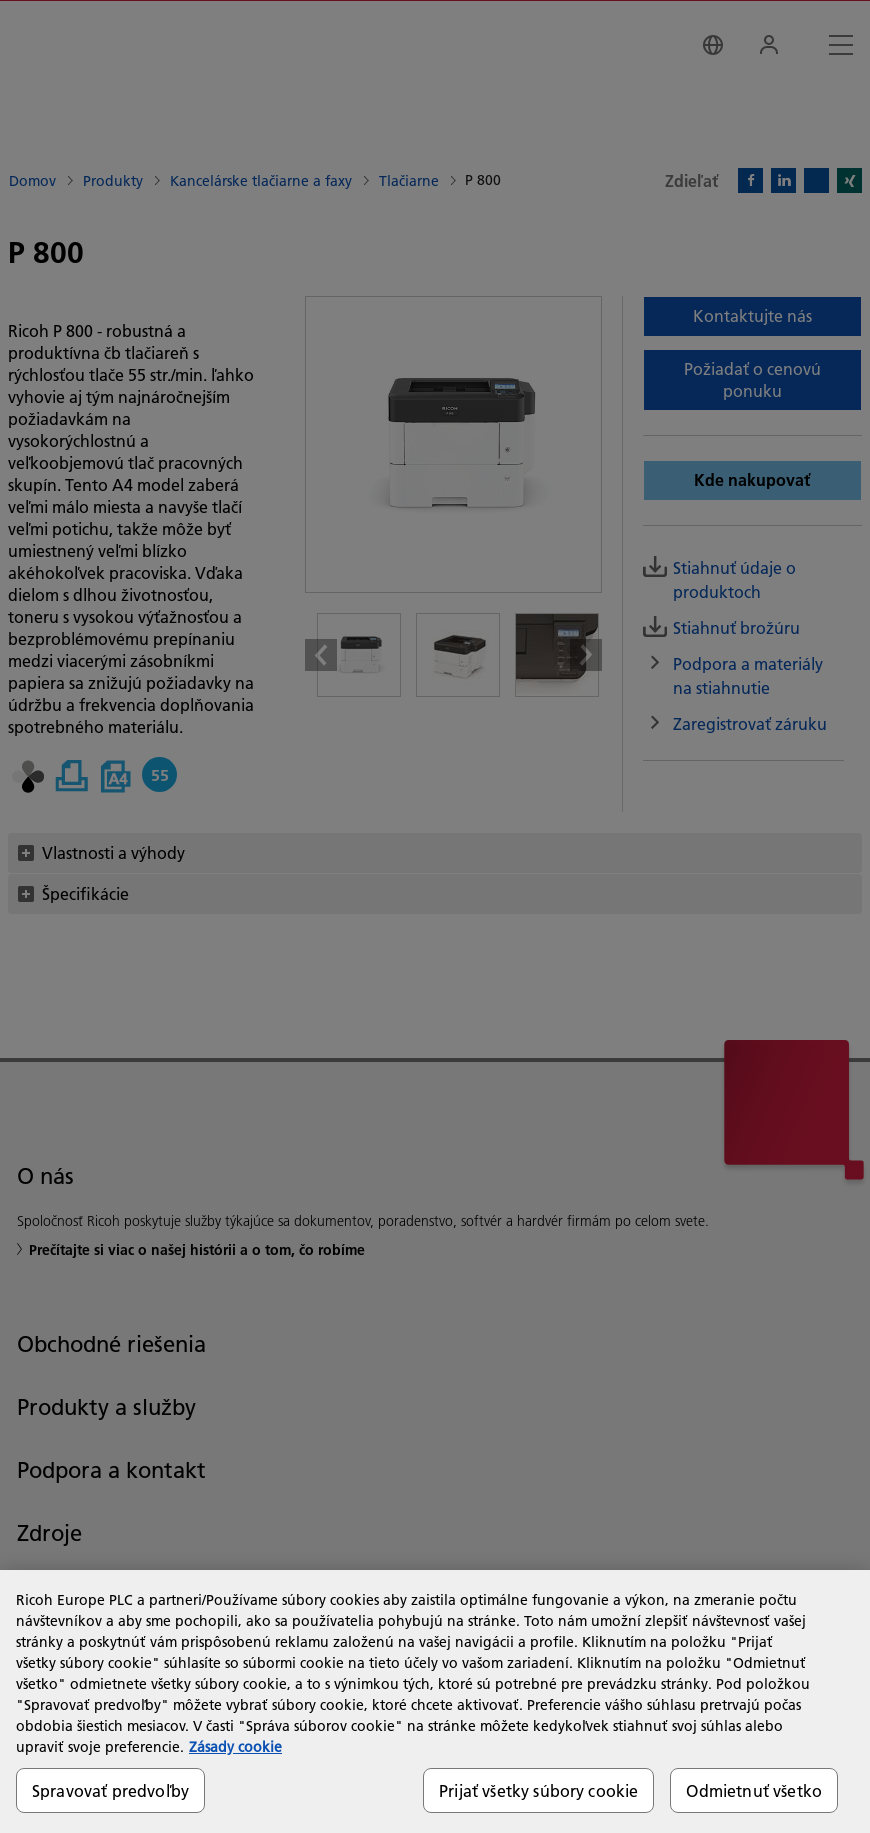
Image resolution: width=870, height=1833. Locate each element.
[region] (435, 1701)
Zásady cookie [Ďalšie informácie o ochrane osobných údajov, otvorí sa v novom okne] (235, 1747)
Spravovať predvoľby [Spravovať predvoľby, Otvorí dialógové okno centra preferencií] (110, 1790)
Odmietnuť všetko (754, 1790)
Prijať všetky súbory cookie (538, 1790)
